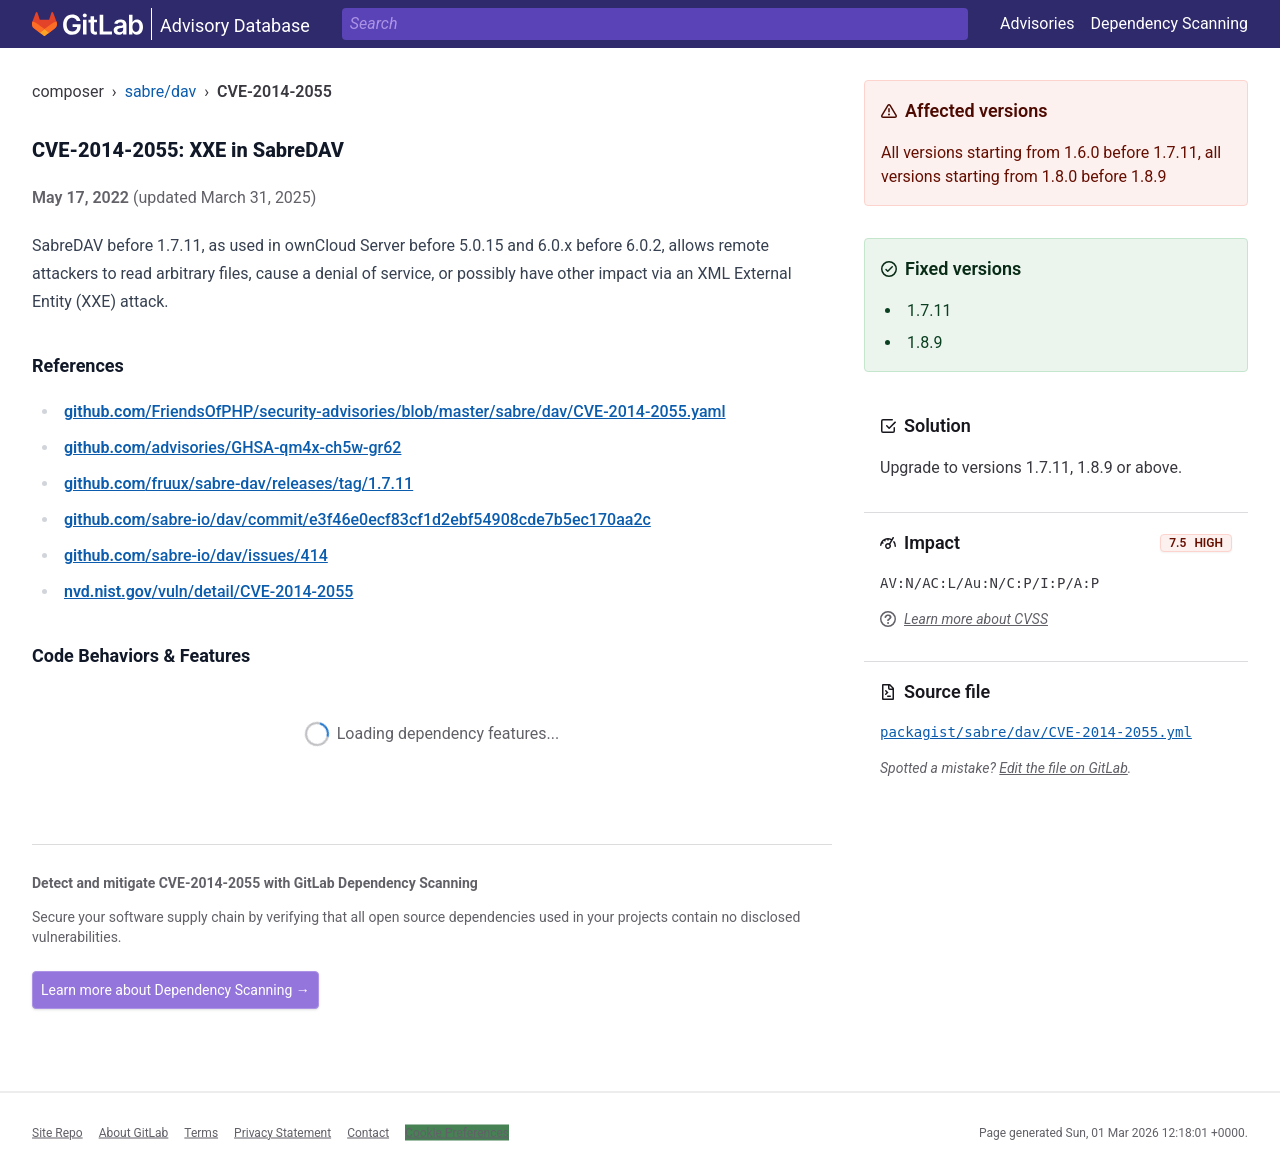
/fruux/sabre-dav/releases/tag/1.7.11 (238, 483)
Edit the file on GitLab (1063, 768)
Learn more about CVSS (976, 619)
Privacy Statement (282, 1132)
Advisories (1037, 23)
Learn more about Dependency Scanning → (175, 990)
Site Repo (57, 1132)
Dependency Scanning (1169, 23)
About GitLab (134, 1132)
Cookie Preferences (457, 1132)
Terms (201, 1132)
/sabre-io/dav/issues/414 (196, 555)
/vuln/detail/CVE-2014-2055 (208, 591)
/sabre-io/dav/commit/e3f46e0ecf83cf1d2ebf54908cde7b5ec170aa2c (357, 519)
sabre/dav (161, 91)
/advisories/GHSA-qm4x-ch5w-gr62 (232, 447)
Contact (368, 1132)
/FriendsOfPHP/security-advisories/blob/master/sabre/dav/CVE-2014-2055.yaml (395, 411)
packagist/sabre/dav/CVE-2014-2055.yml (1036, 732)
